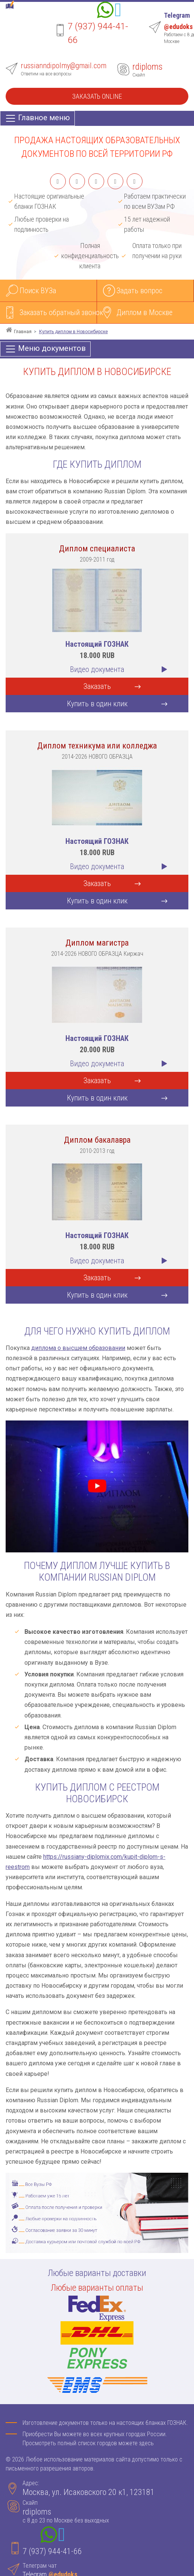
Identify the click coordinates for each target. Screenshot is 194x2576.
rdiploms (147, 66)
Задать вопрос (139, 290)
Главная (23, 331)
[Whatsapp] (105, 11)
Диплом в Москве (145, 312)
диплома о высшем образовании (78, 1348)
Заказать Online (97, 96)
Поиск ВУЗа (38, 290)
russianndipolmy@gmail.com (63, 65)
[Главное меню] (37, 118)
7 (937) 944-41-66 (52, 2551)
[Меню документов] (45, 349)
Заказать (97, 686)
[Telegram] (118, 11)
